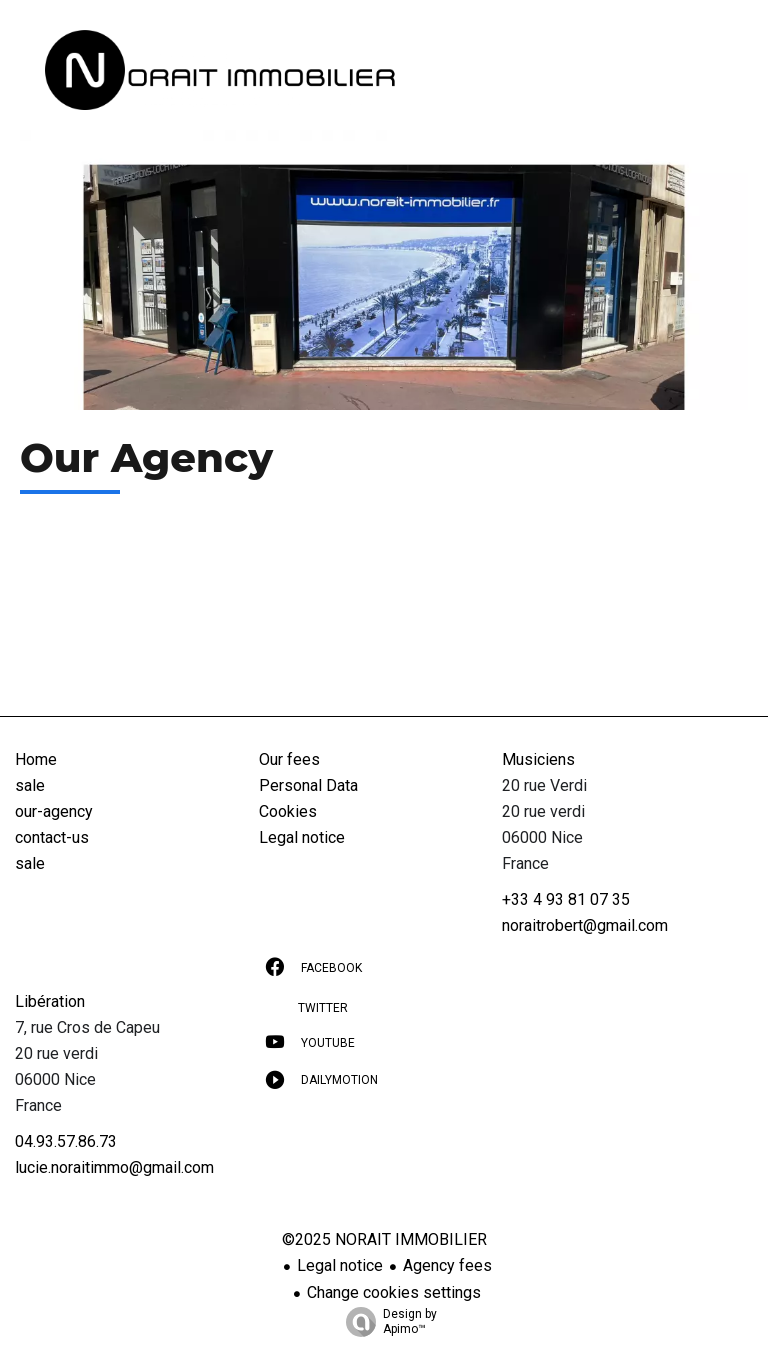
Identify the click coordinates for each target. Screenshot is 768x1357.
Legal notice (340, 1265)
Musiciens (538, 759)
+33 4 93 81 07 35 (566, 899)
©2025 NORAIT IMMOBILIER (384, 1239)
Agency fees (447, 1265)
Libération (50, 1001)
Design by (386, 1322)
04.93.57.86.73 (66, 1141)
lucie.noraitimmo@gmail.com (114, 1167)
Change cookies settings (394, 1292)
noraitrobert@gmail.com (585, 925)
